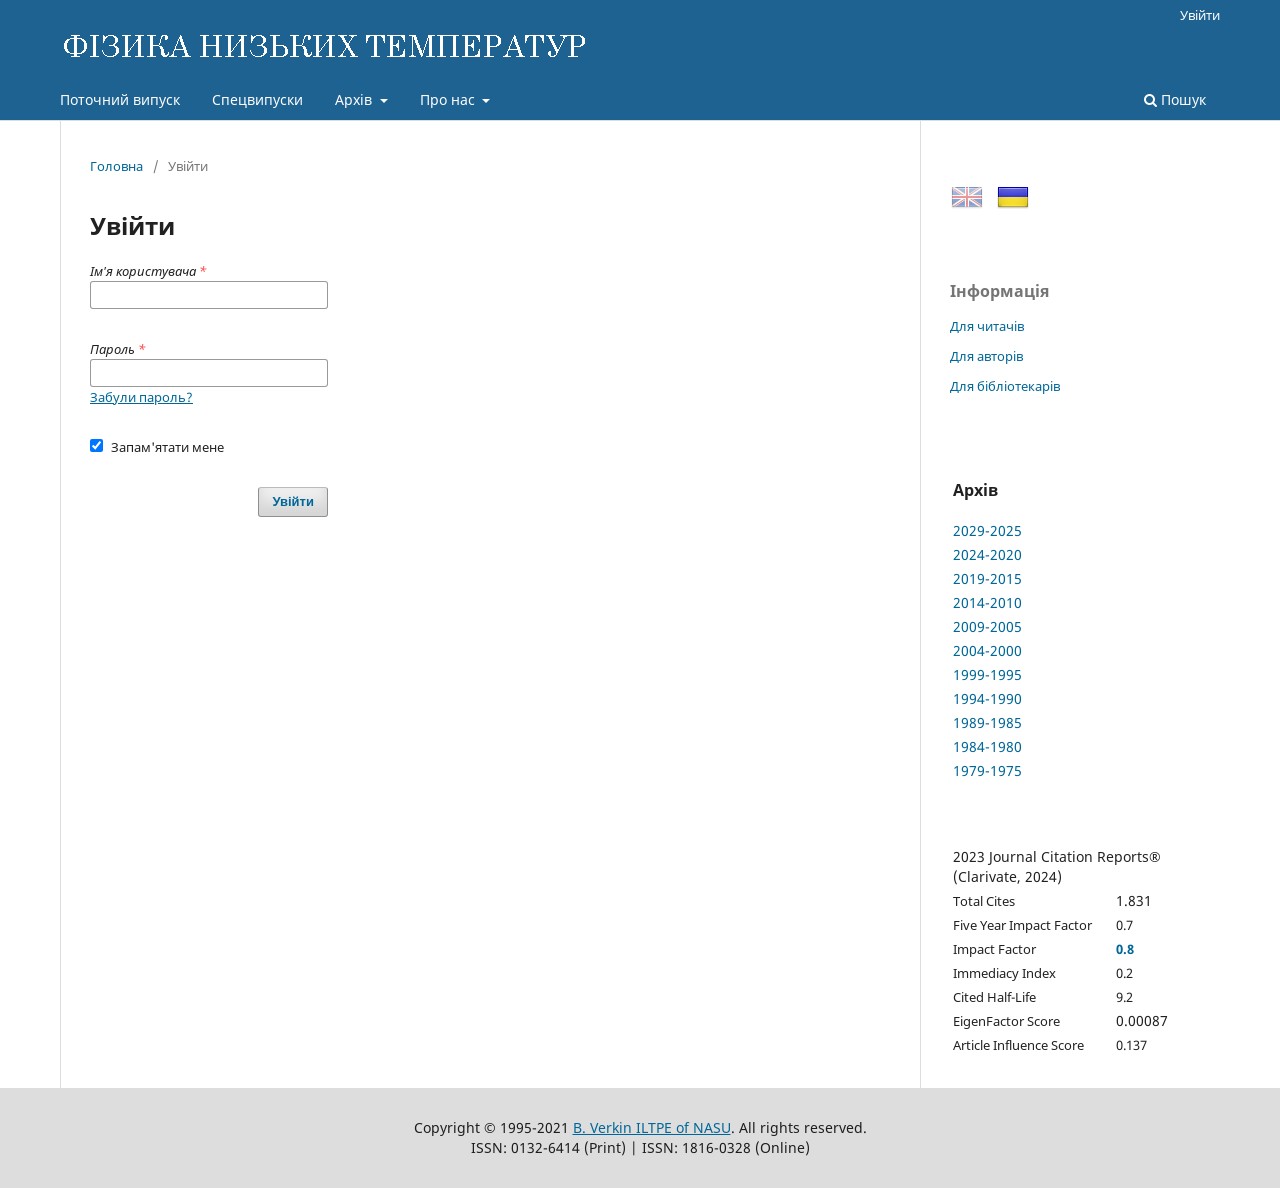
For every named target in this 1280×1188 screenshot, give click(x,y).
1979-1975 (987, 770)
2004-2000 (987, 650)
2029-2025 (987, 530)
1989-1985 (987, 722)
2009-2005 (987, 626)
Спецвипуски (257, 99)
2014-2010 (987, 602)
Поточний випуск (120, 99)
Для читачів (987, 326)
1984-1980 (987, 746)
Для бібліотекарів (1005, 386)
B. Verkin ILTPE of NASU (652, 1127)
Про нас (449, 99)
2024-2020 (987, 554)
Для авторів (986, 356)
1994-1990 (987, 698)
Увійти (1200, 15)
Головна (116, 166)
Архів (355, 99)
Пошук (1175, 99)
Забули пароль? (141, 397)
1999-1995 (987, 674)
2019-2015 (987, 578)
